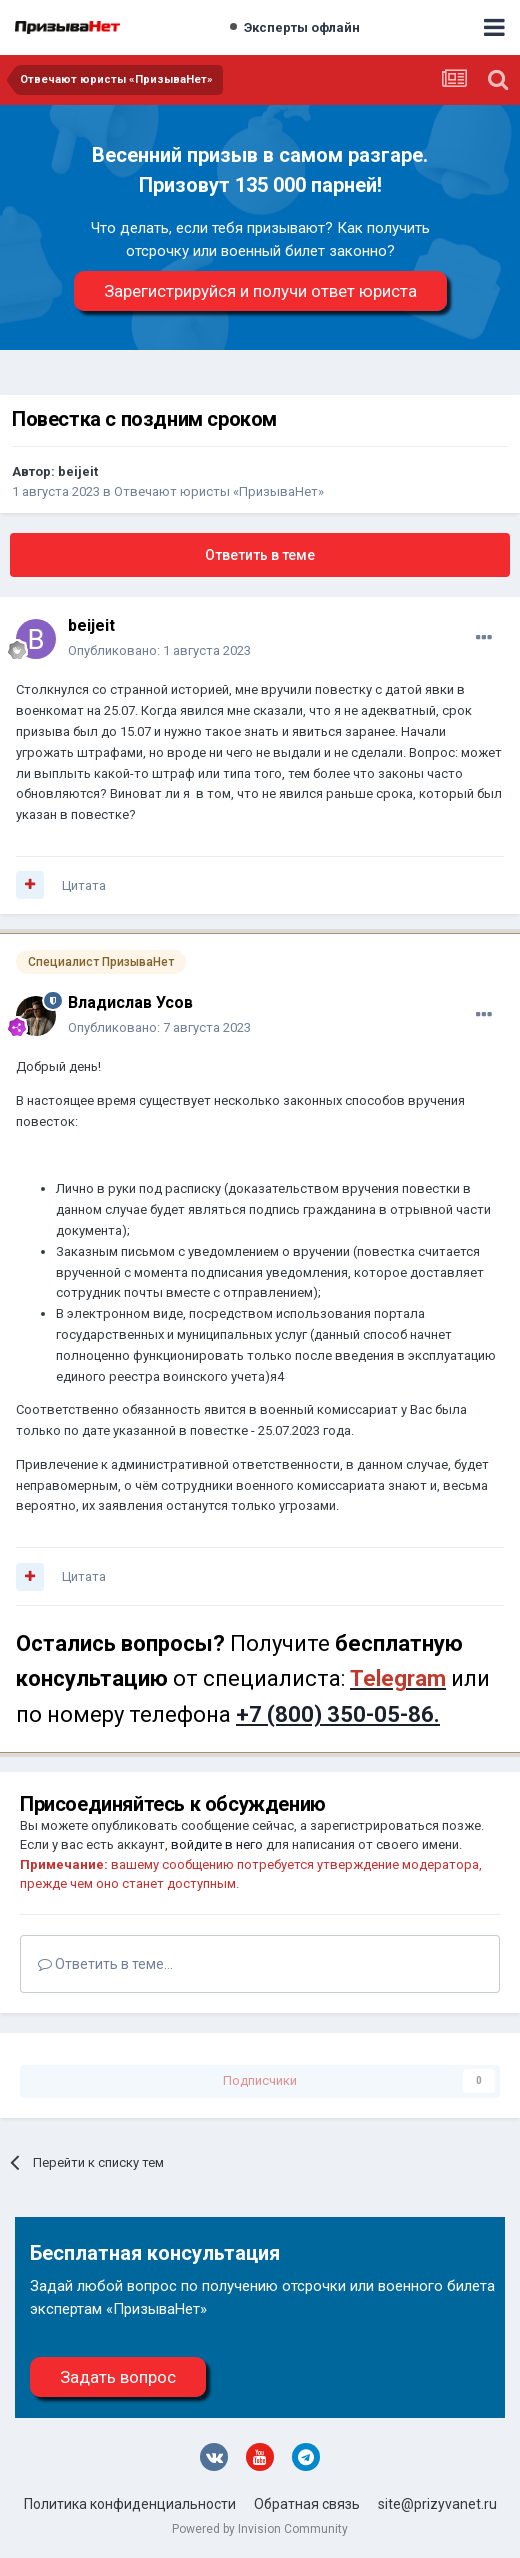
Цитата (84, 885)
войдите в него (217, 1844)
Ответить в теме (260, 555)
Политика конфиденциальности (130, 2504)
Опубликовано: (159, 650)
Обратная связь (307, 2504)
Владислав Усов (130, 1002)
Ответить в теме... (105, 1964)
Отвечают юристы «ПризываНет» (219, 491)
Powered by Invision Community (260, 2529)
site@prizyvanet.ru (437, 2504)
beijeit (78, 471)
